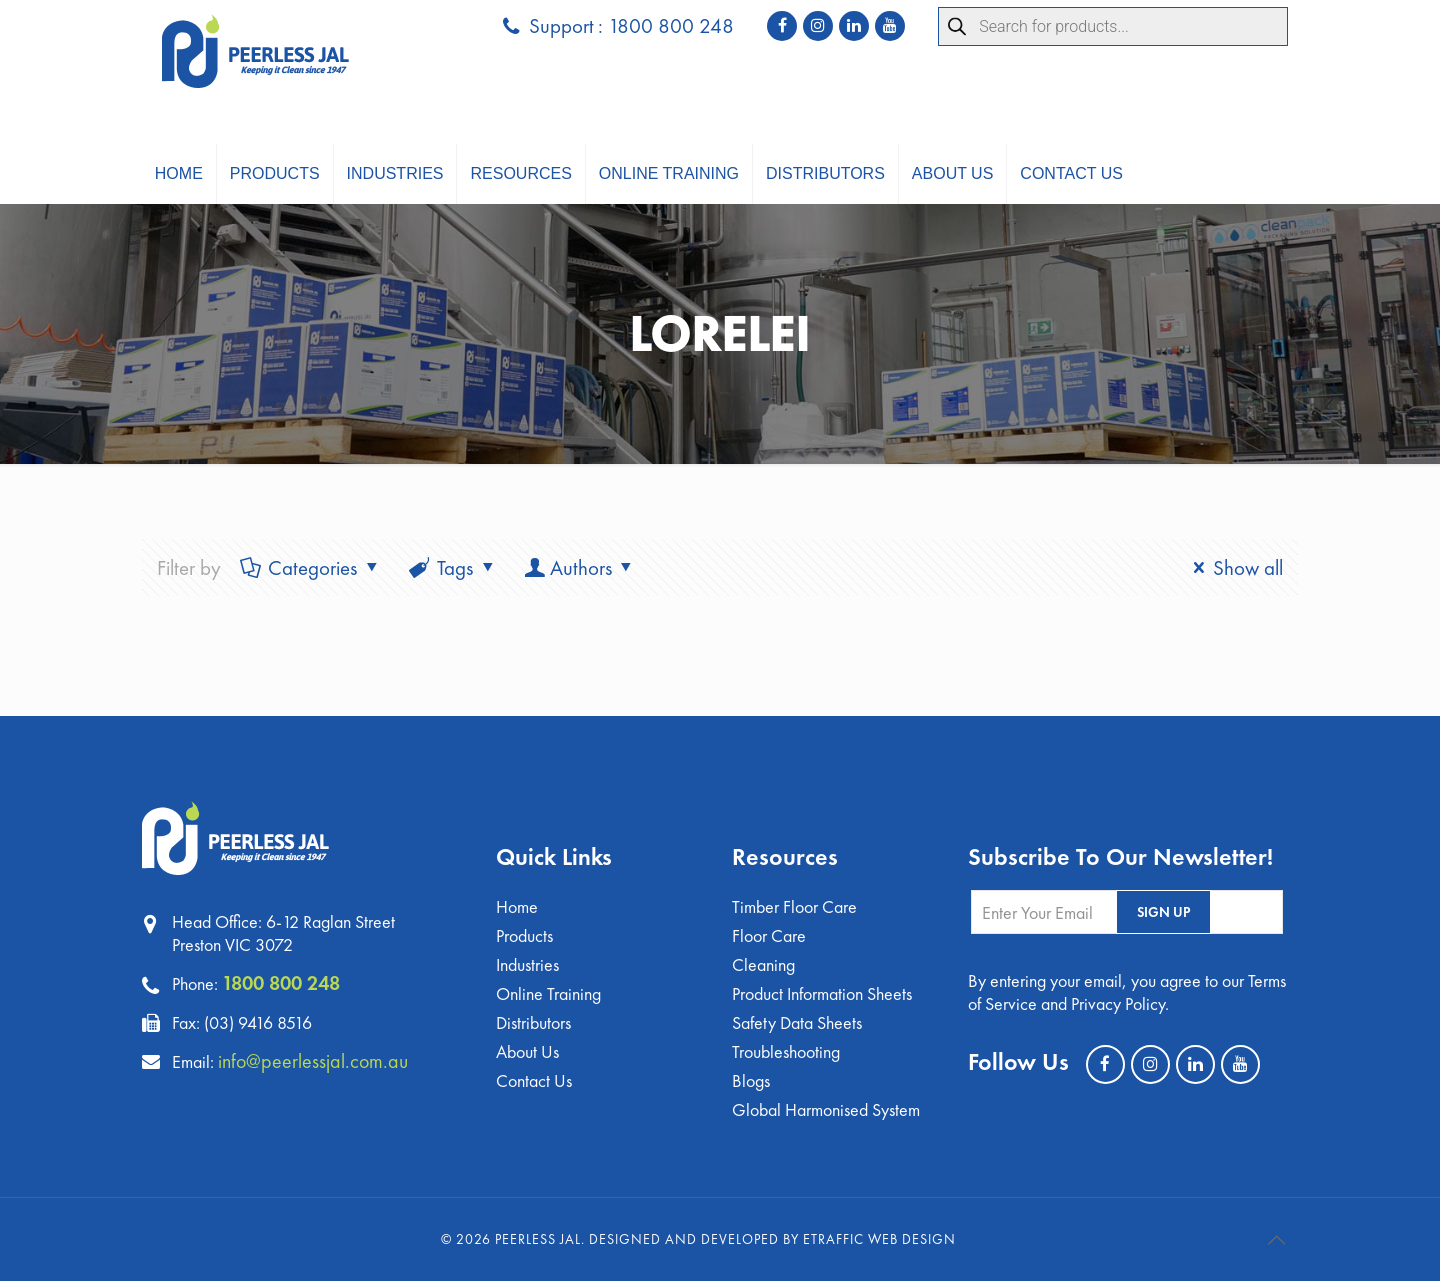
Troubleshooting (786, 1051)
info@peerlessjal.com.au (313, 1061)
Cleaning (763, 964)
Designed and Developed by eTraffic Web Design (772, 1239)
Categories (311, 567)
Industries (527, 964)
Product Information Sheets (822, 993)
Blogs (751, 1080)
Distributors (533, 1022)
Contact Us (534, 1080)
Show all (1233, 567)
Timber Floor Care (794, 906)
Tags (454, 567)
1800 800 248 (281, 983)
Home (517, 906)
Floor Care (769, 935)
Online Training (548, 993)
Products (524, 935)
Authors (580, 567)
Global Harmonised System (826, 1109)
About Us (527, 1051)
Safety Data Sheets (797, 1022)
